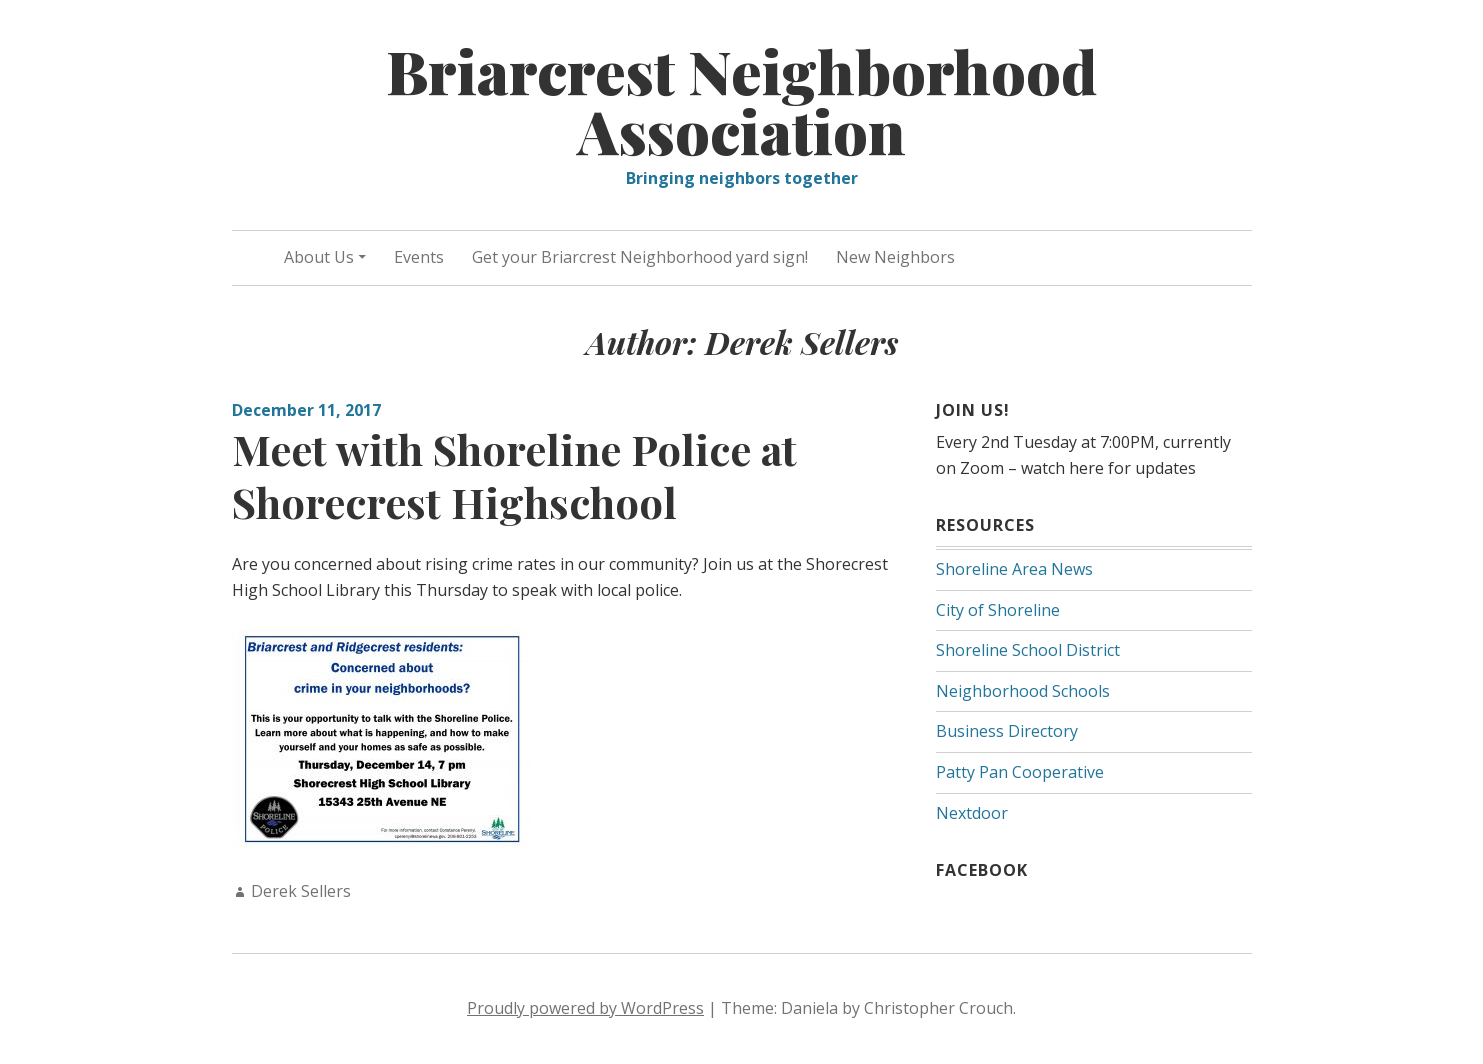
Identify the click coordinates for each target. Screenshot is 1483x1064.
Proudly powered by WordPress (585, 1008)
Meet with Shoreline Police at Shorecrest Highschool (514, 475)
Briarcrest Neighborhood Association (741, 100)
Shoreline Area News (1014, 569)
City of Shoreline (998, 610)
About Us (319, 257)
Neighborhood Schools (1023, 691)
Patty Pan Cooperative (1020, 772)
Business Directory (1007, 731)
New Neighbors (895, 257)
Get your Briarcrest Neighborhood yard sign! (640, 257)
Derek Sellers (301, 891)
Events (419, 257)
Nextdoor (972, 813)
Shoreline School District (1028, 650)
